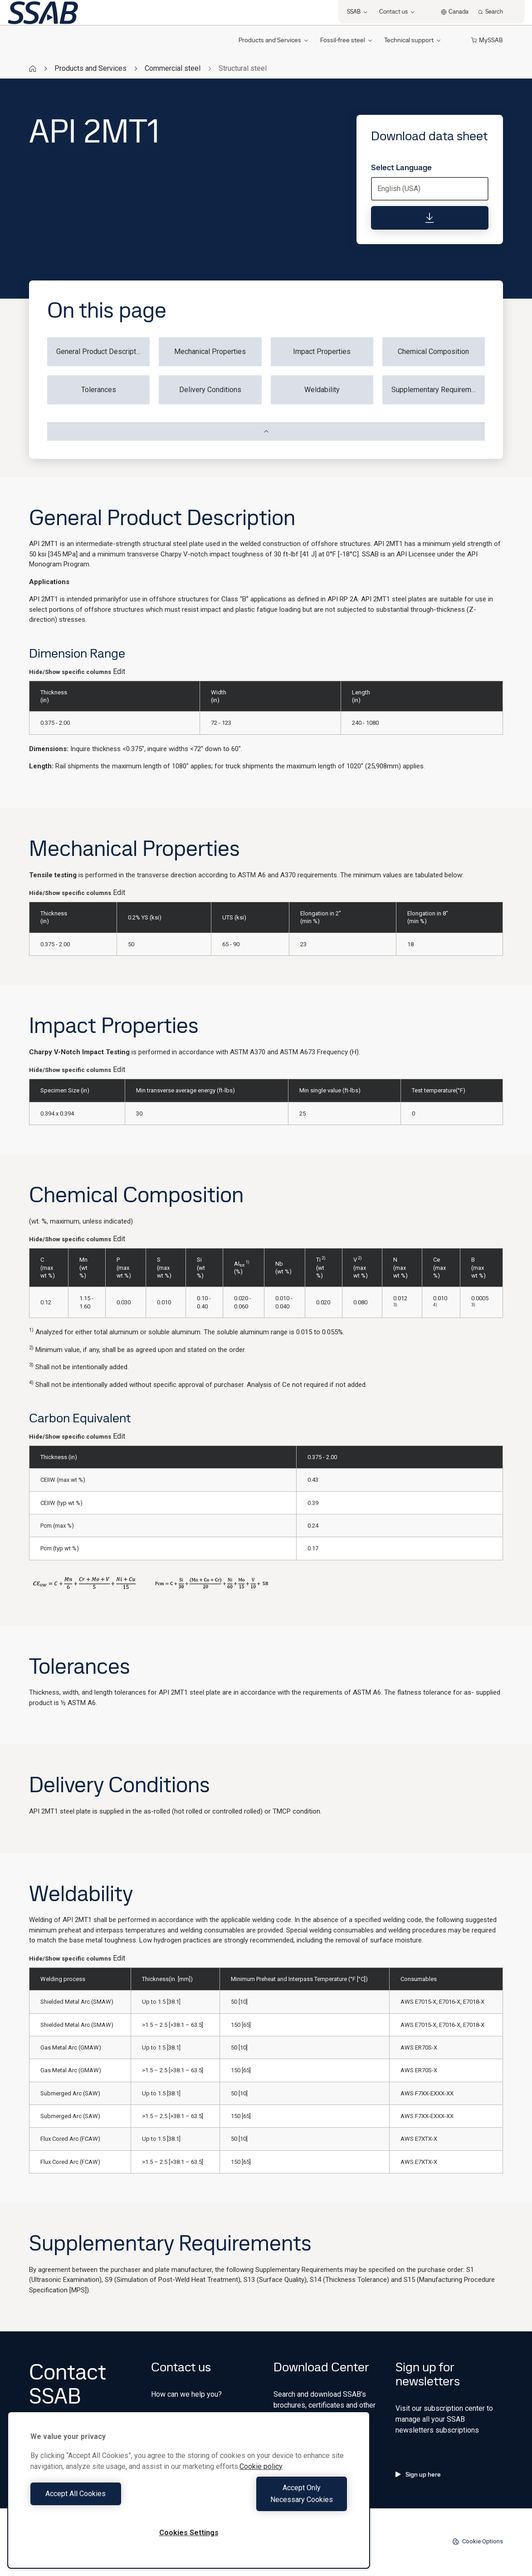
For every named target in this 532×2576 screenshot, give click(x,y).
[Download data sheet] (429, 218)
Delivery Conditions (210, 389)
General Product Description (101, 351)
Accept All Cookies (107, 2499)
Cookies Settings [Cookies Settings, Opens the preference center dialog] (189, 2532)
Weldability (322, 389)
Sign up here (418, 2474)
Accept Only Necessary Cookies (270, 2499)
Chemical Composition (433, 351)
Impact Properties (322, 351)
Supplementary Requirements (438, 389)
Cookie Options (477, 2541)
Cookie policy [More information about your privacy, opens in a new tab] (261, 2478)
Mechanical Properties (210, 351)
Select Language (401, 167)
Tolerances (98, 389)
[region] (188, 2496)
